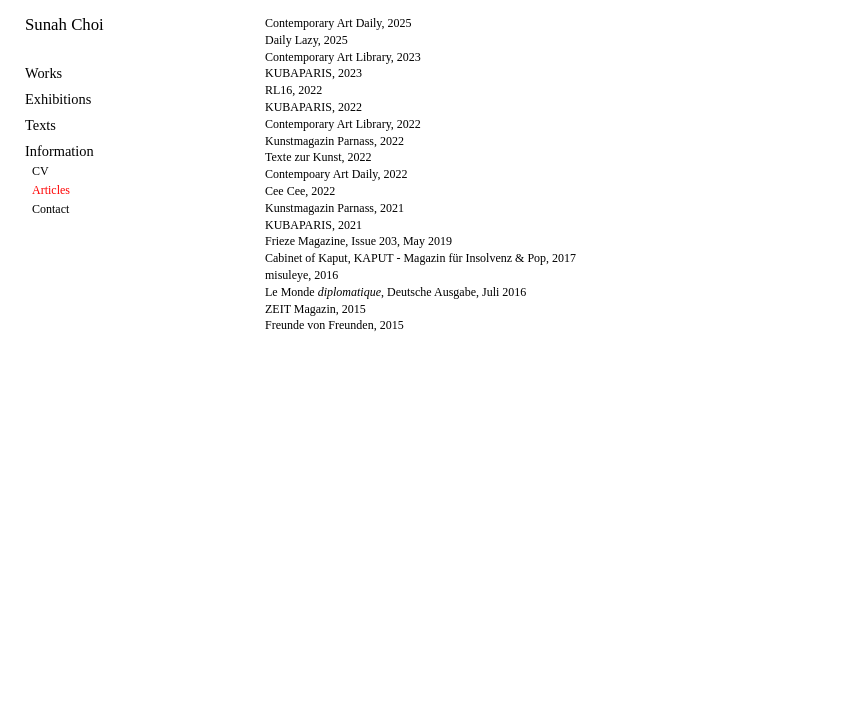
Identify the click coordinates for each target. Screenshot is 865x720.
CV (40, 171)
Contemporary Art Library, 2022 (343, 124)
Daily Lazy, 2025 (306, 40)
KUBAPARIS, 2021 (313, 225)
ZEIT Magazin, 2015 (315, 309)
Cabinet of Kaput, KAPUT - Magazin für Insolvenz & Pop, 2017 (420, 258)
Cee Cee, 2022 (300, 191)
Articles (51, 190)
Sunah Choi (64, 24)
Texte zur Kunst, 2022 (318, 157)
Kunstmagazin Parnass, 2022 (334, 141)
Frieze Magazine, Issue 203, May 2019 (358, 241)
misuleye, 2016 (301, 275)
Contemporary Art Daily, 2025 (338, 23)
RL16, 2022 (293, 90)
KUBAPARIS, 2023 (313, 73)
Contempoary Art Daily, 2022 (336, 174)
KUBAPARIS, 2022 (313, 107)
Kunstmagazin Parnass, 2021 (334, 208)
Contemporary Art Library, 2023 (343, 57)
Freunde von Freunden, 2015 (334, 325)
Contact (50, 209)
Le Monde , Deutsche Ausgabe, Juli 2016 (395, 292)
